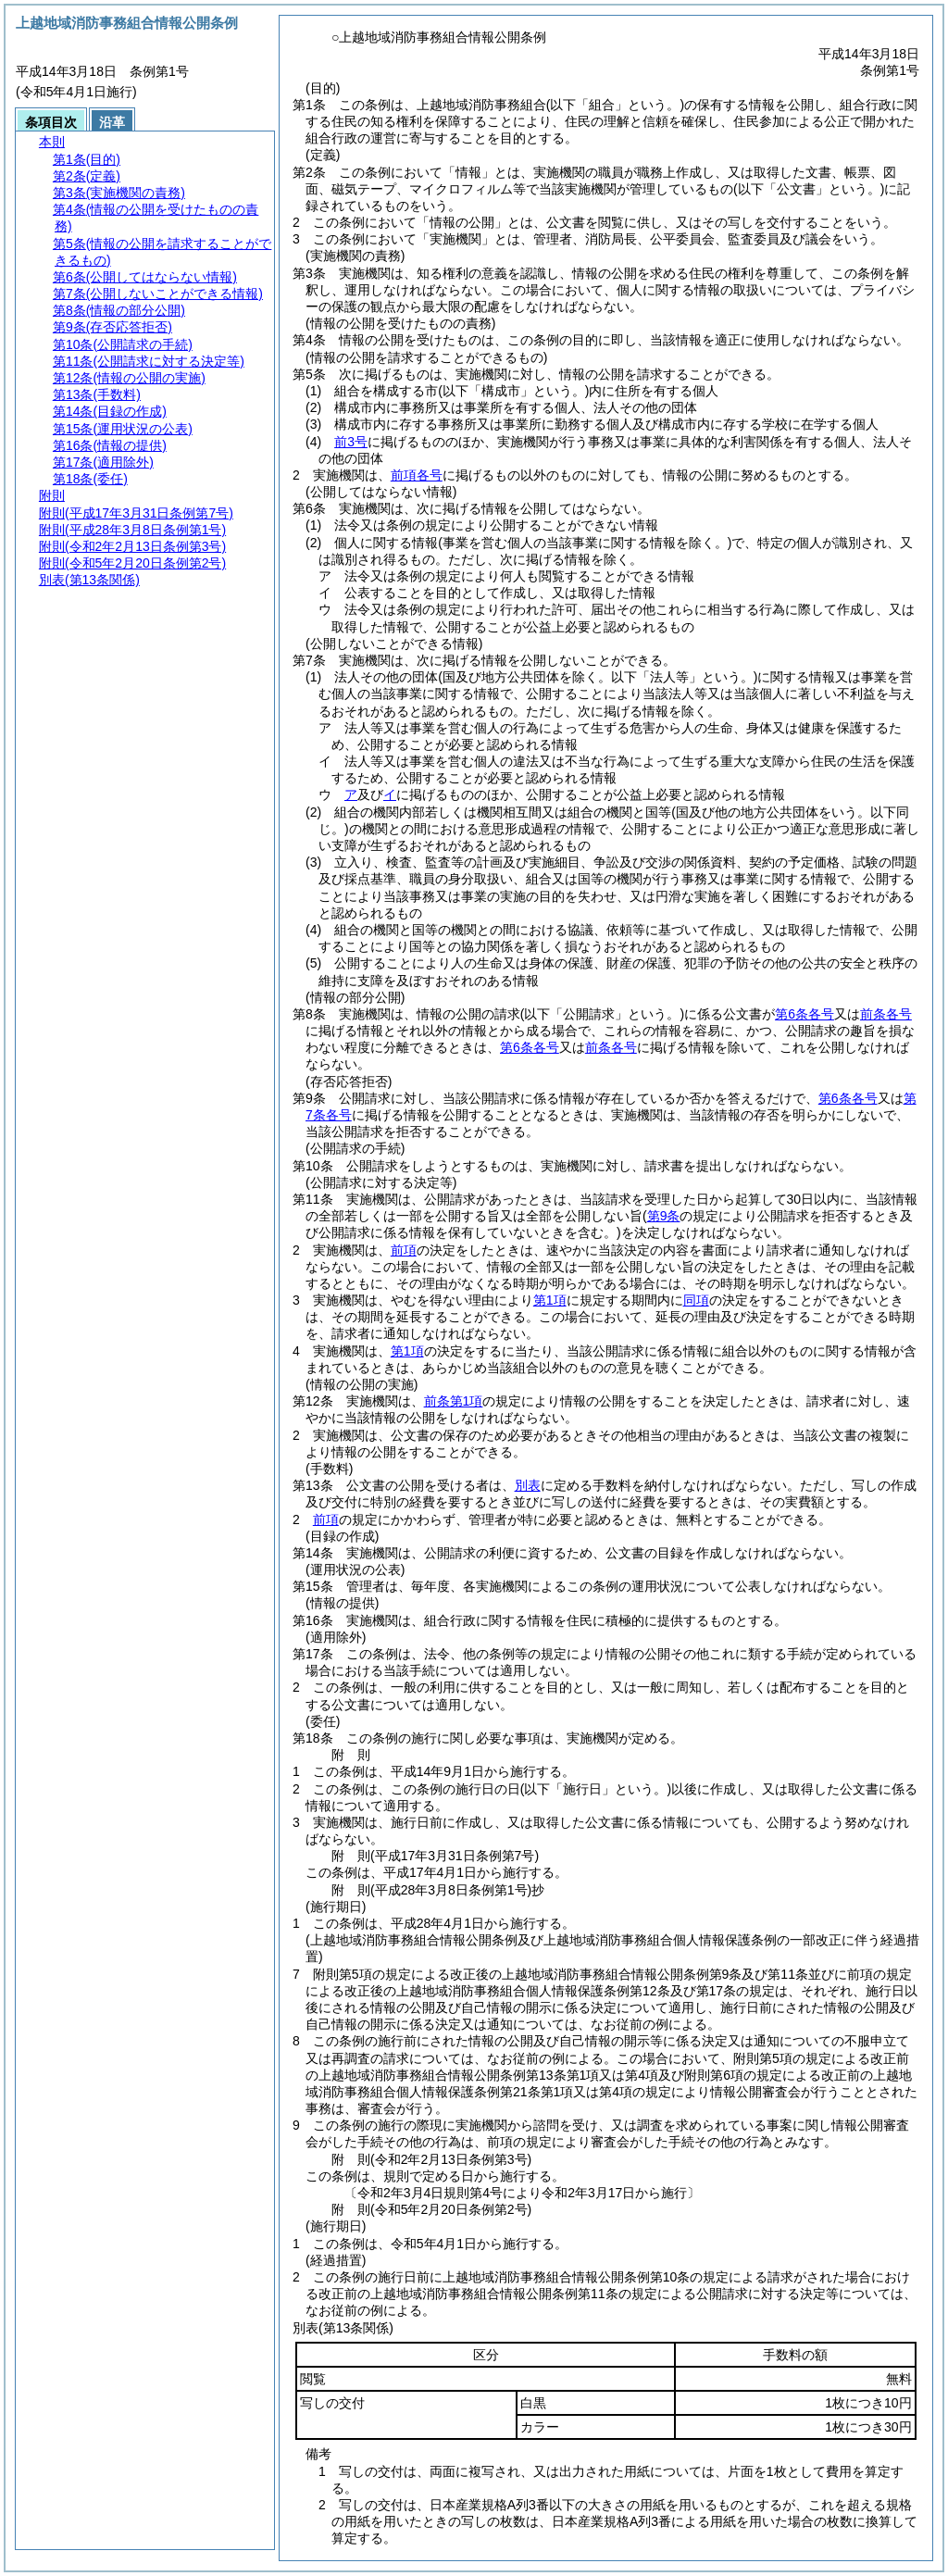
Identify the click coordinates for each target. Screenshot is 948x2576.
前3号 (351, 441)
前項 (404, 1250)
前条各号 (886, 1014)
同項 (696, 1300)
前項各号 (417, 475)
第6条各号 (804, 1014)
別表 (528, 1485)
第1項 (550, 1300)
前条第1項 (453, 1401)
